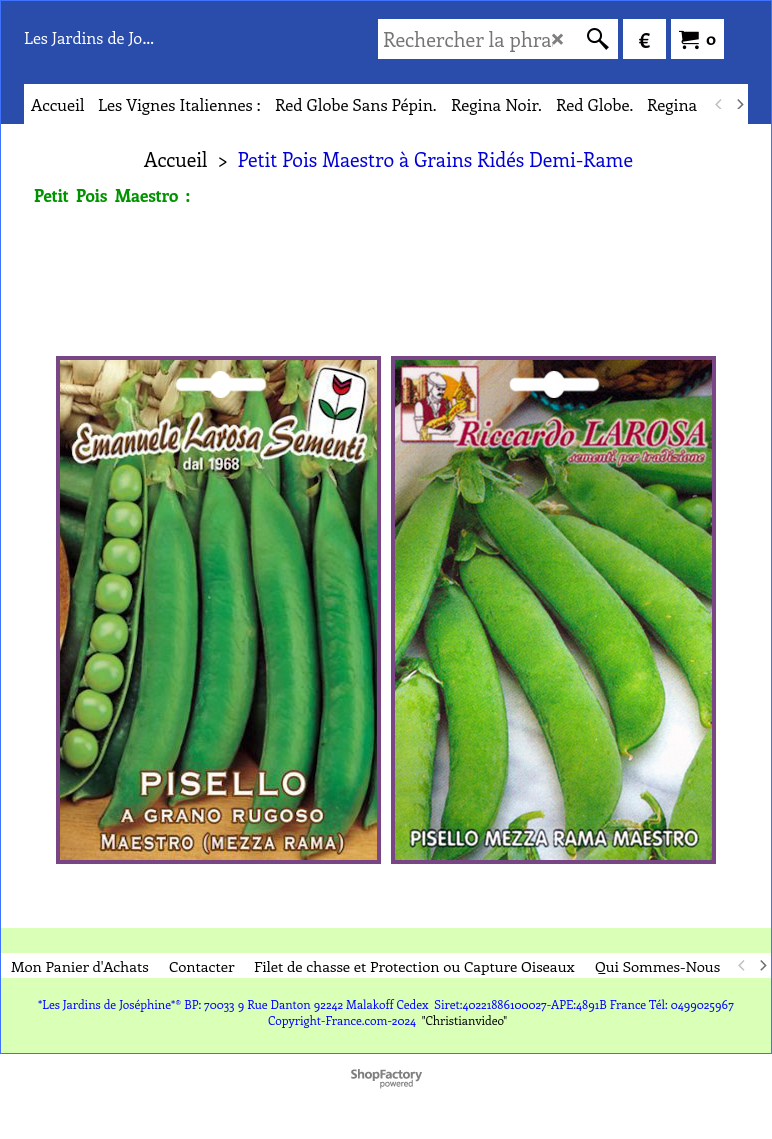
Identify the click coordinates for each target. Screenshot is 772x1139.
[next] (739, 104)
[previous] (719, 104)
